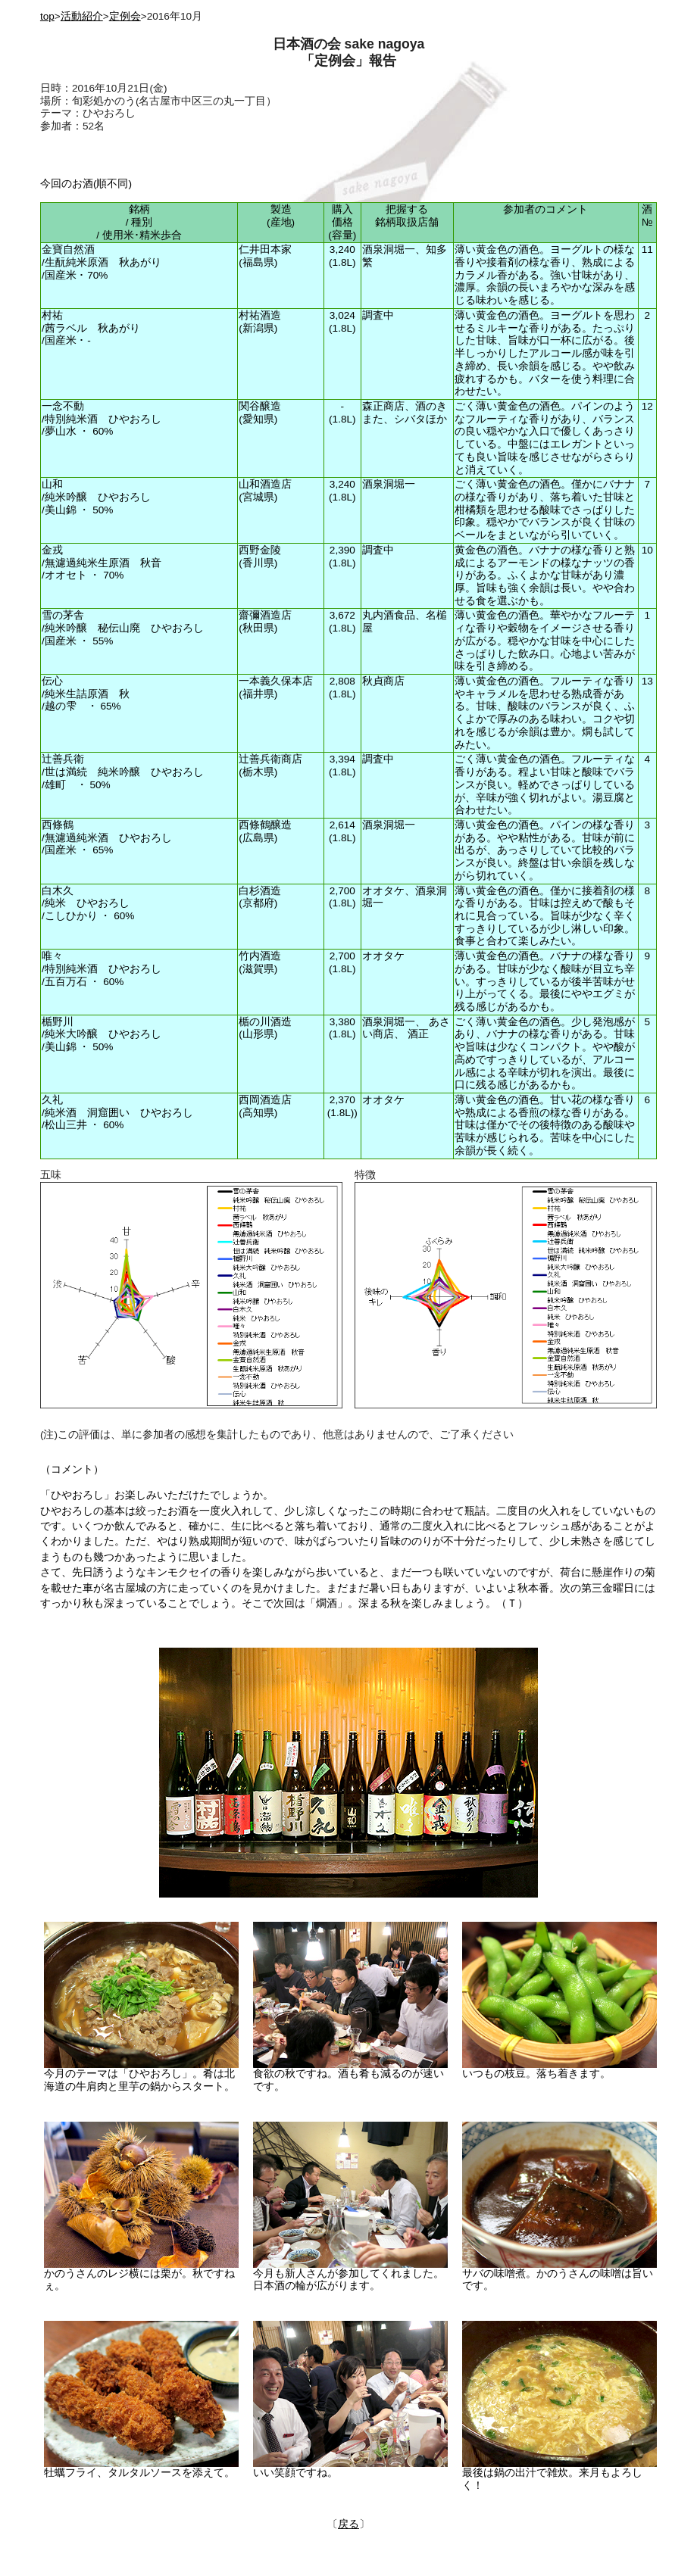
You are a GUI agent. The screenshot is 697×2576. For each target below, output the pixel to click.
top (47, 16)
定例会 (125, 16)
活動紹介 (82, 16)
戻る (348, 2524)
